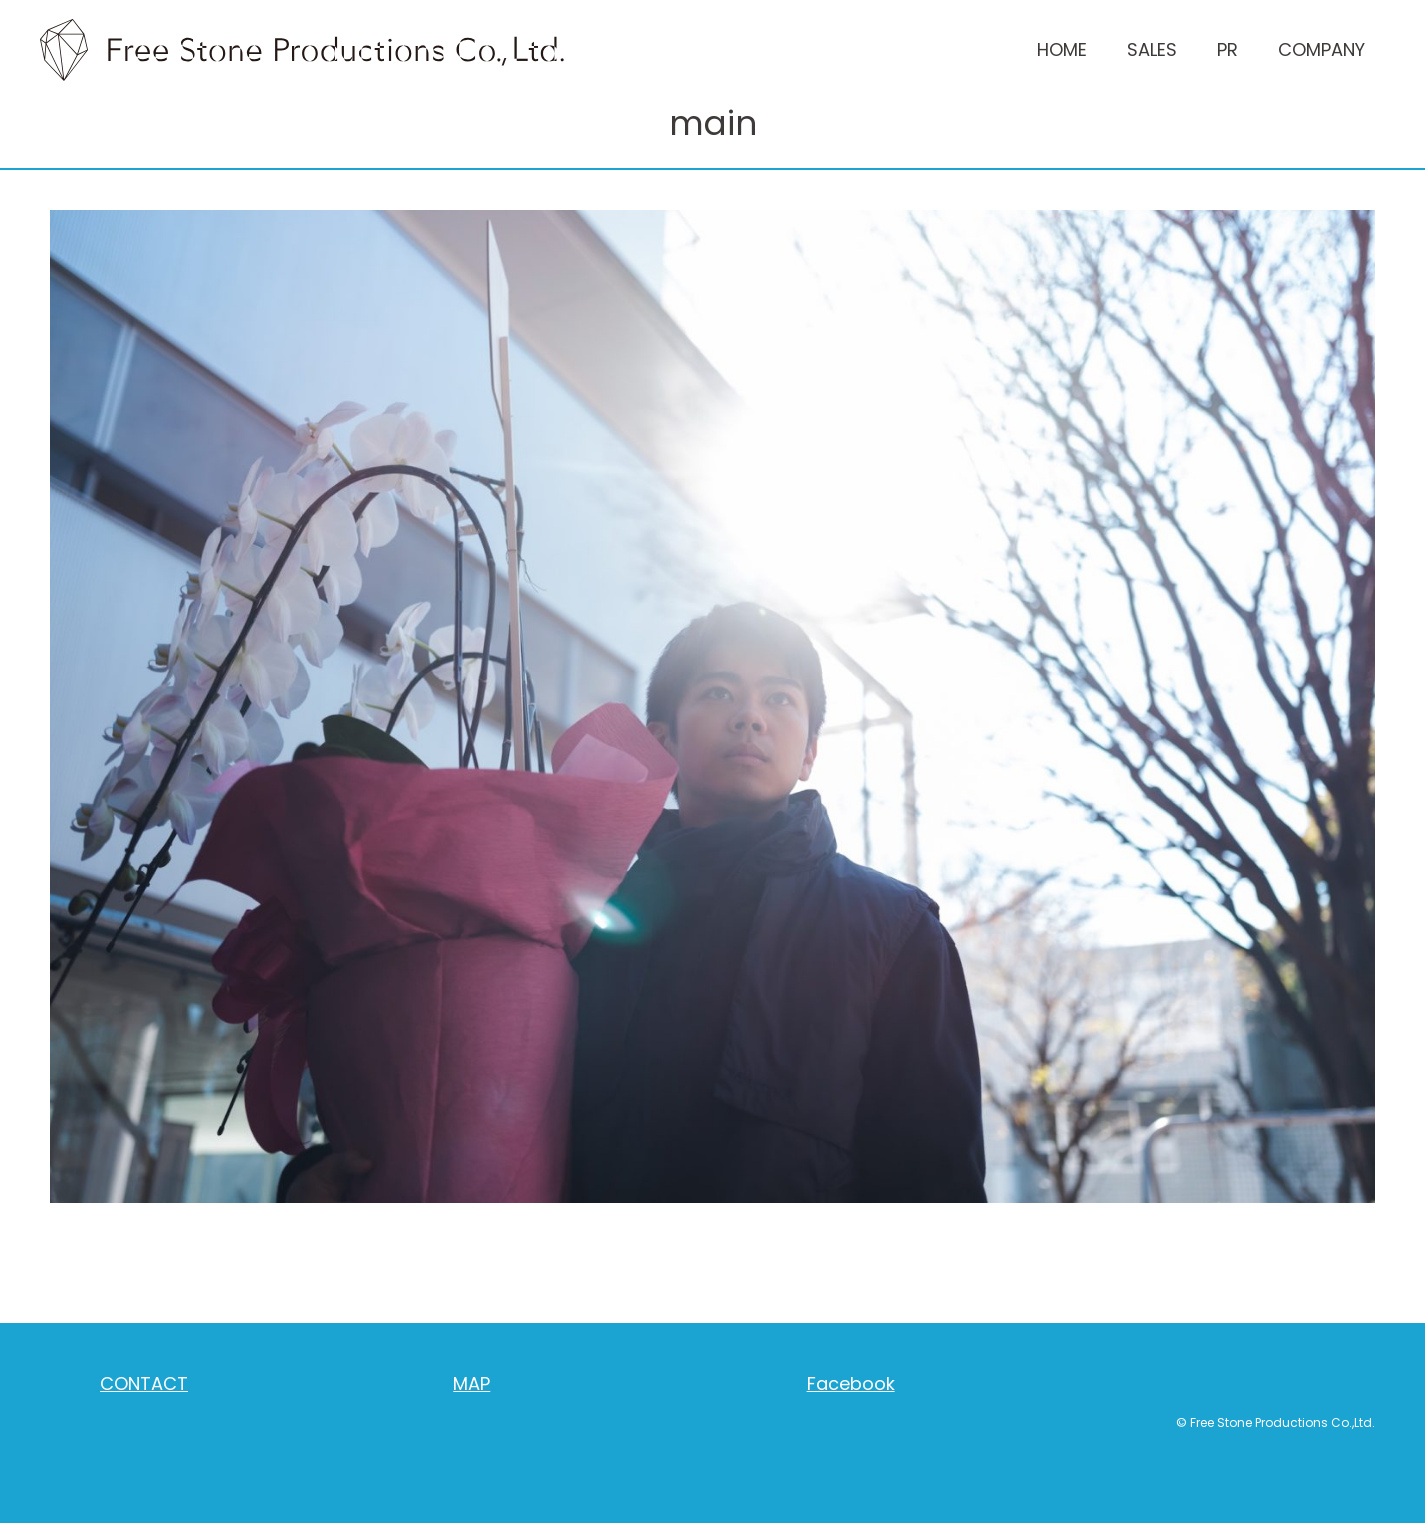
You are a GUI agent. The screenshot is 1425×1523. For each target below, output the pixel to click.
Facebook (851, 1383)
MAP (471, 1383)
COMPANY (1321, 49)
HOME (1062, 49)
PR (1227, 49)
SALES (1152, 49)
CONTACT (144, 1383)
